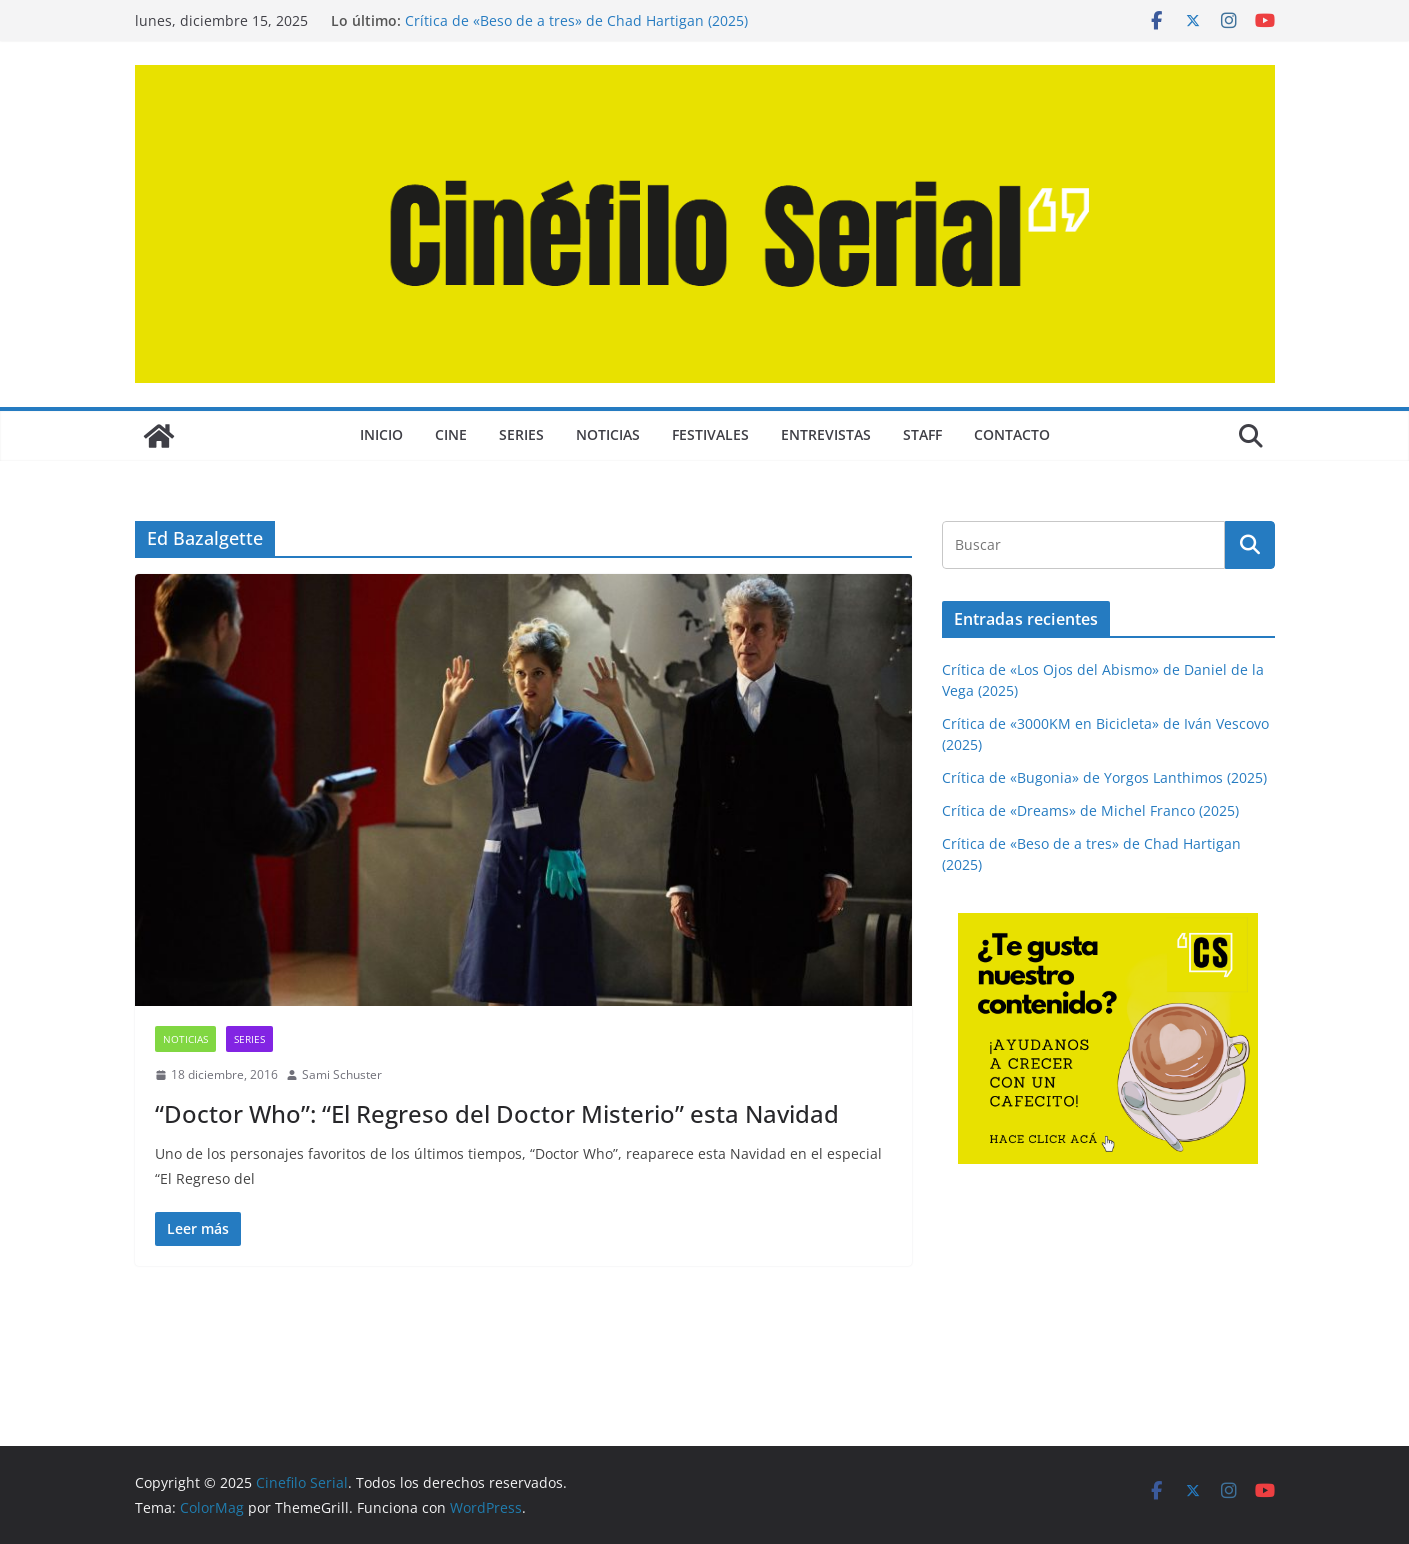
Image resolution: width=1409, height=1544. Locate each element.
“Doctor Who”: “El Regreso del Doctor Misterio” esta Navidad (497, 1113)
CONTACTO (1012, 434)
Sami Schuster (342, 1074)
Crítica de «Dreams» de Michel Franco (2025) (1090, 810)
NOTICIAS (608, 434)
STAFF (922, 434)
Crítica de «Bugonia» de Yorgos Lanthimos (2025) (1104, 777)
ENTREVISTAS (826, 434)
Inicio (381, 434)
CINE (451, 434)
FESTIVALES (710, 434)
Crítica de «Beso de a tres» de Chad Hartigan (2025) (576, 20)
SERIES (521, 434)
